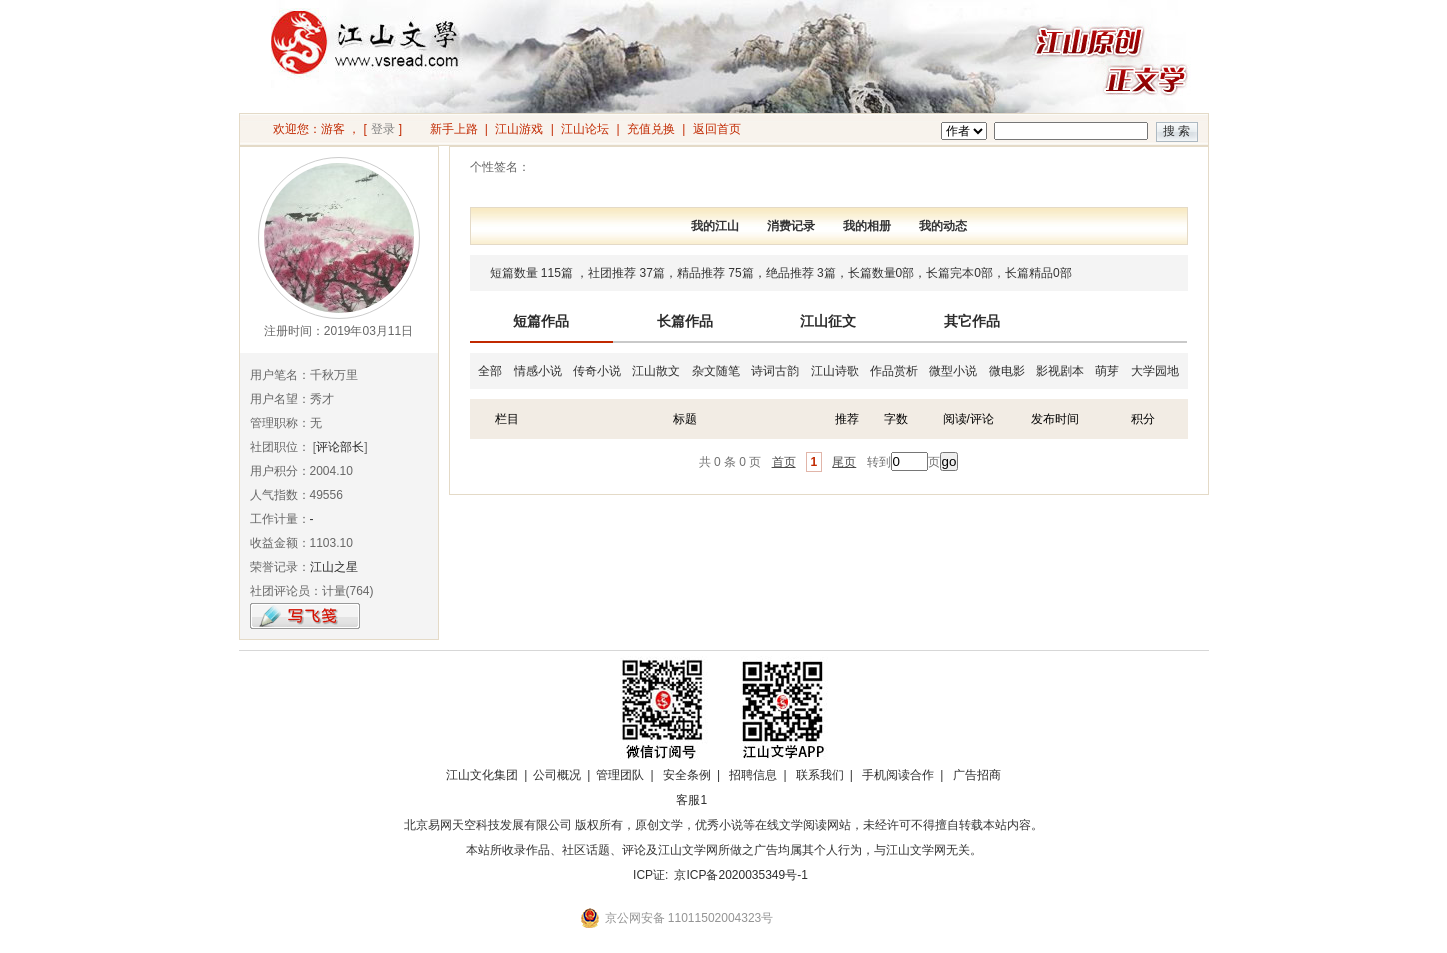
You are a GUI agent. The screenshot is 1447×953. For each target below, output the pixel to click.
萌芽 (1107, 371)
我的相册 (867, 226)
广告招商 (977, 775)
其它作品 (972, 321)
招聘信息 (753, 775)
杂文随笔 (716, 371)
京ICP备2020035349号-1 (740, 875)
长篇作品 (685, 321)
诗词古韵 (775, 371)
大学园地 (1155, 371)
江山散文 (656, 371)
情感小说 (538, 371)
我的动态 (943, 226)
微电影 (1007, 371)
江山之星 (334, 567)
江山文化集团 (482, 775)
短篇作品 (541, 321)
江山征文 (828, 321)
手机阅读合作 (898, 775)
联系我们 (820, 775)
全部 (490, 371)
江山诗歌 (835, 371)
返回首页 (717, 129)
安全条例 (687, 775)
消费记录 (791, 226)
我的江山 (715, 226)
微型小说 (953, 371)
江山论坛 (585, 129)
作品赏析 (894, 371)
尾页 (844, 462)
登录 (383, 129)
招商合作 (747, 800)
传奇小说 (597, 371)
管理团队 (620, 775)
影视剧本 (1060, 371)
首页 (784, 462)
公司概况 (557, 775)
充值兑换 (651, 129)
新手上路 (454, 129)
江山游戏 (519, 129)
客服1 (691, 800)
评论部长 (340, 447)
